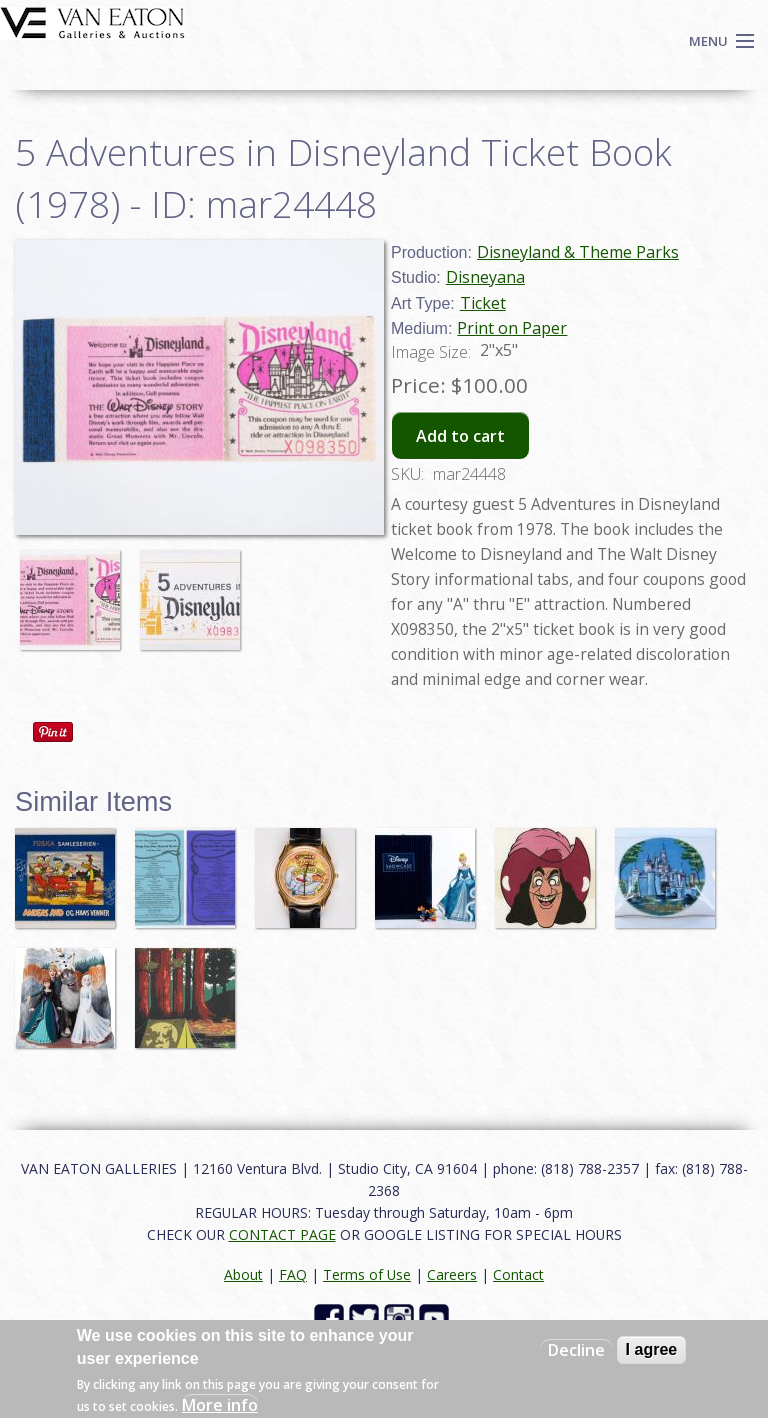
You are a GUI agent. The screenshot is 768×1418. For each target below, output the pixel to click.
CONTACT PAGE (282, 1234)
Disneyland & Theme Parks (578, 252)
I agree (652, 1349)
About (243, 1274)
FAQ (293, 1274)
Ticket (483, 303)
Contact (518, 1274)
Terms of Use (367, 1274)
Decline (576, 1350)
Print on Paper (512, 328)
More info (220, 1405)
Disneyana (485, 277)
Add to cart (460, 436)
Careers (452, 1274)
